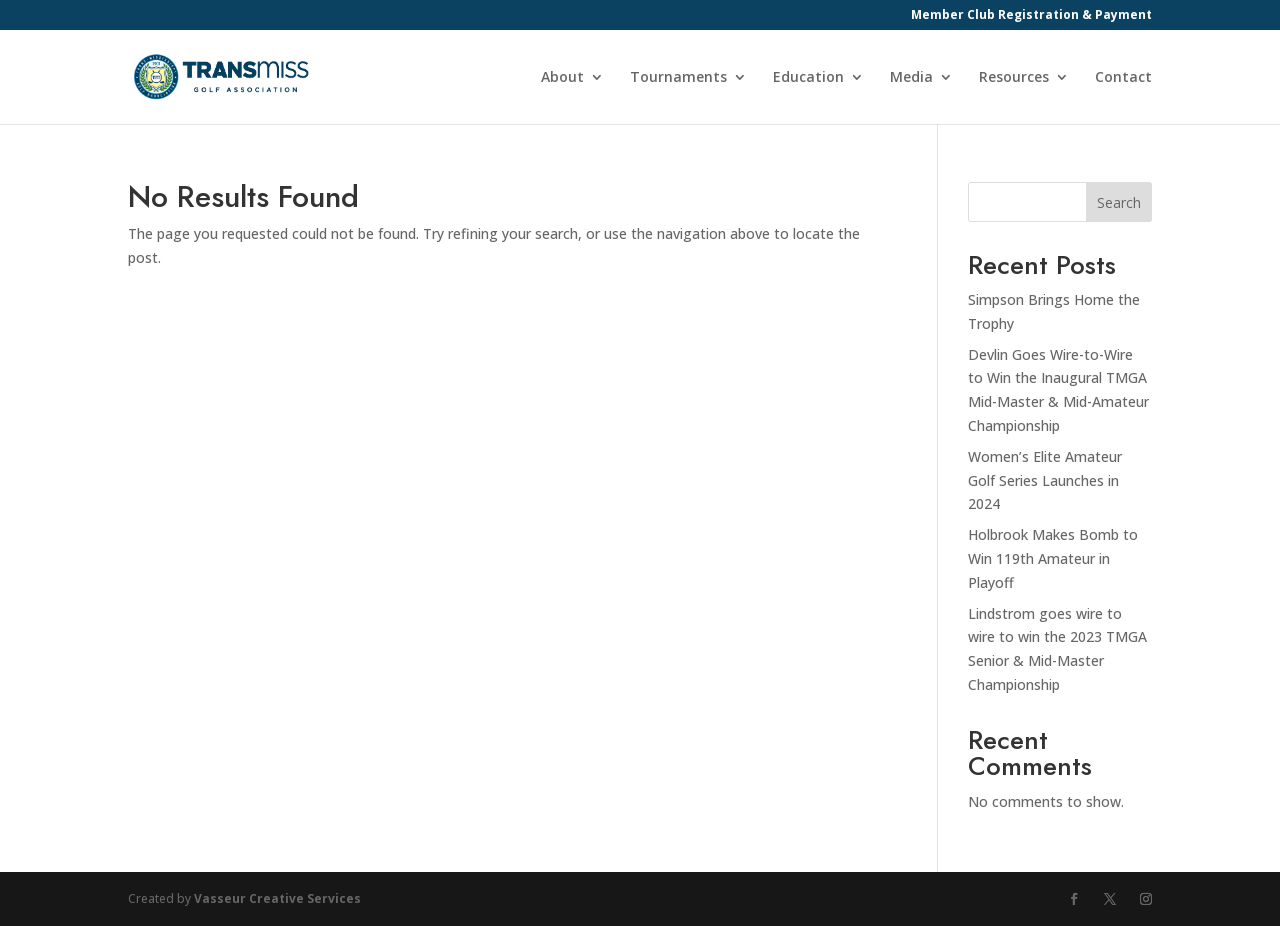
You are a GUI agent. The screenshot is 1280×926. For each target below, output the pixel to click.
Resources (1014, 78)
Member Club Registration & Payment (1031, 16)
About (562, 78)
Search (1119, 202)
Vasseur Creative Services (277, 898)
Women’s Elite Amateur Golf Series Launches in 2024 (1045, 480)
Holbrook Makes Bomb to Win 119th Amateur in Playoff (1053, 558)
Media (911, 78)
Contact (1123, 78)
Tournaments (678, 78)
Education (808, 78)
